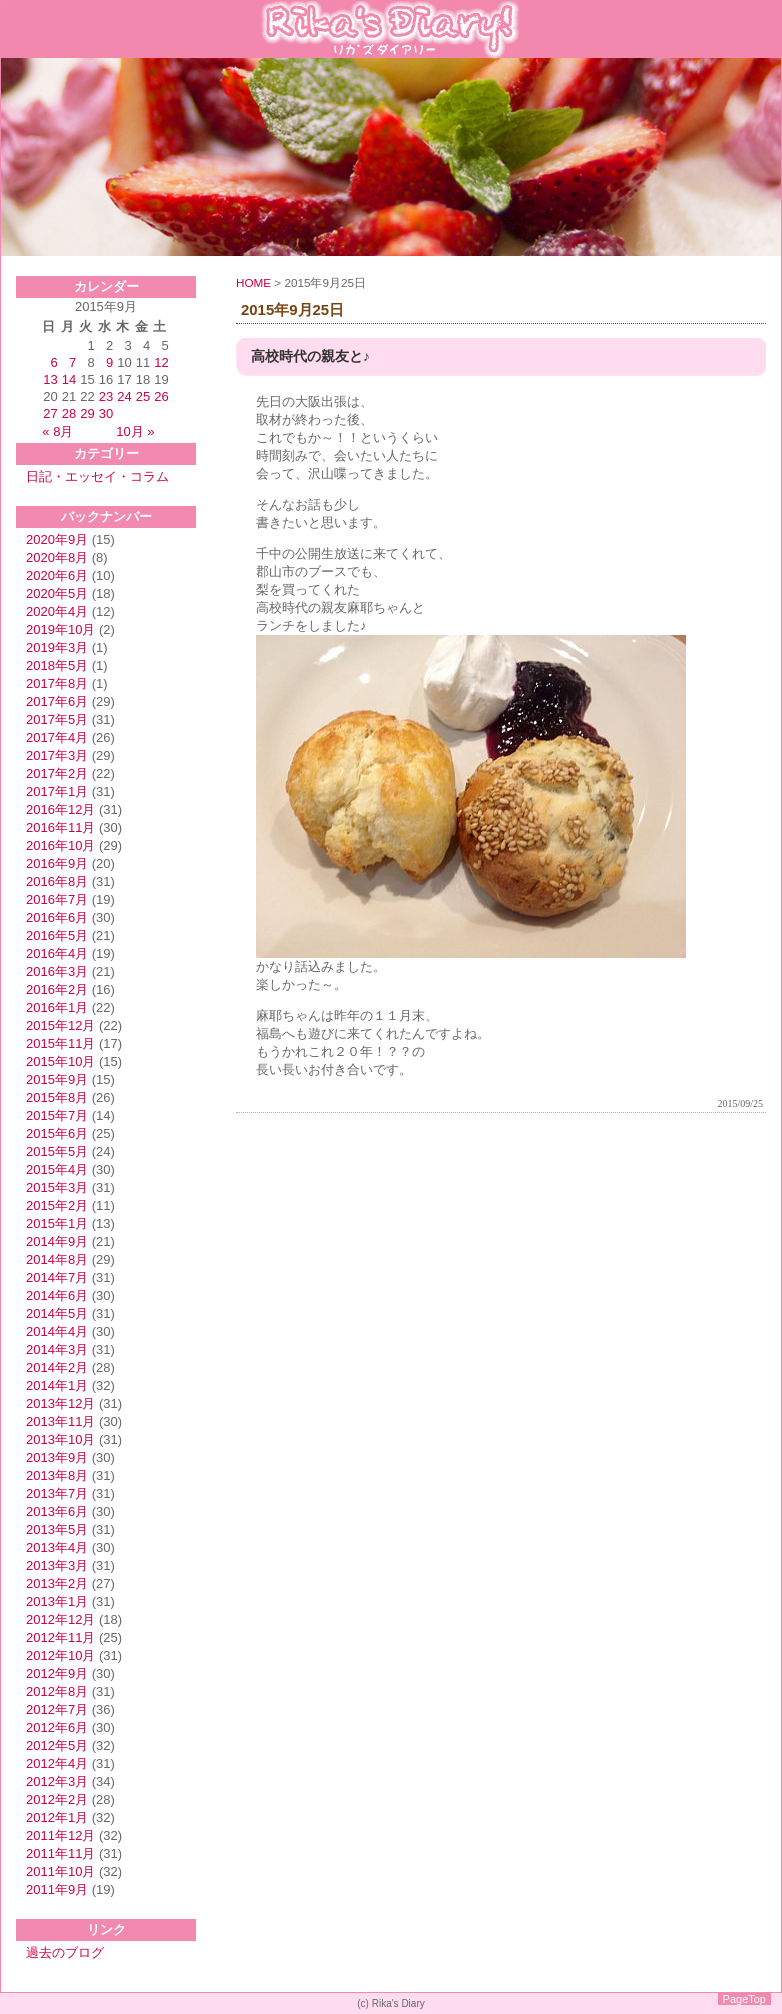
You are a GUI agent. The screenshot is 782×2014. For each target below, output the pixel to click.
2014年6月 (57, 1295)
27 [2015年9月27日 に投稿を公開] (50, 413)
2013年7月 (57, 1493)
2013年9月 (57, 1457)
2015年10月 (60, 1061)
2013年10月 (60, 1439)
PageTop (744, 1999)
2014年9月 (57, 1241)
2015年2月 (57, 1205)
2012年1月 (57, 1817)
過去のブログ (65, 1952)
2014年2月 (57, 1367)
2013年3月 (57, 1565)
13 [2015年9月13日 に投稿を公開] (50, 379)
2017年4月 (57, 737)
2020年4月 (57, 611)
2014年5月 (57, 1313)
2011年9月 (57, 1889)
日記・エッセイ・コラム (97, 476)
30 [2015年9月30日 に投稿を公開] (106, 413)
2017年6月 (57, 701)
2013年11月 (60, 1421)
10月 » (135, 431)
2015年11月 (60, 1043)
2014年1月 (57, 1385)
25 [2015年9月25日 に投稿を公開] (143, 396)
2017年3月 (57, 755)
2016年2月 (57, 989)
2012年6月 (57, 1727)
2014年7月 (57, 1277)
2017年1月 (57, 791)
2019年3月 (57, 647)
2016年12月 (60, 809)
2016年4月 (57, 953)
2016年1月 (57, 1007)
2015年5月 (57, 1151)
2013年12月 (60, 1403)
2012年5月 (57, 1745)
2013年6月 (57, 1511)
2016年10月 (60, 845)
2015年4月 (57, 1169)
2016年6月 (57, 917)
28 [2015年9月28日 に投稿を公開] (69, 413)
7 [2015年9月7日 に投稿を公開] (72, 362)
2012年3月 (57, 1781)
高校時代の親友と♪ (310, 356)
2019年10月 (60, 629)
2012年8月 (57, 1691)
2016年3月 (57, 971)
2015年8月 (57, 1097)
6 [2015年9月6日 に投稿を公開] (54, 362)
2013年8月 (57, 1475)
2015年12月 (60, 1025)
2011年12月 (60, 1835)
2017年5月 (57, 719)
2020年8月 (57, 557)
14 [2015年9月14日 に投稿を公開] (69, 379)
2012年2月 (57, 1799)
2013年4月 (57, 1547)
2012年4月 (57, 1763)
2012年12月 (60, 1619)
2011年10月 (60, 1871)
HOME (253, 282)
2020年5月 (57, 593)
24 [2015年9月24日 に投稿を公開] (124, 396)
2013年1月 (57, 1601)
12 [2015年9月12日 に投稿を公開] (161, 362)
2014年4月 (57, 1331)
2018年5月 (57, 665)
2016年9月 (57, 863)
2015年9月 (57, 1079)
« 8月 (57, 431)
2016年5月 (57, 935)
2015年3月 (57, 1187)
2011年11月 (60, 1853)
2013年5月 (57, 1529)
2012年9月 (57, 1673)
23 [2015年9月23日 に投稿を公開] (106, 396)
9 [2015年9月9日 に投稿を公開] (109, 362)
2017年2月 (57, 773)
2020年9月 (57, 539)
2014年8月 (57, 1259)
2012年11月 (60, 1637)
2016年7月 (57, 899)
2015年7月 (57, 1115)
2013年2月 (57, 1583)
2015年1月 (57, 1223)
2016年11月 (60, 827)
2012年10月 (60, 1655)
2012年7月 (57, 1709)
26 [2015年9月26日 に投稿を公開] (161, 396)
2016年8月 (57, 881)
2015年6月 (57, 1133)
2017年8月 (57, 683)
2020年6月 (57, 575)
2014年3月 (57, 1349)
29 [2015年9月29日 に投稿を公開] (87, 413)
